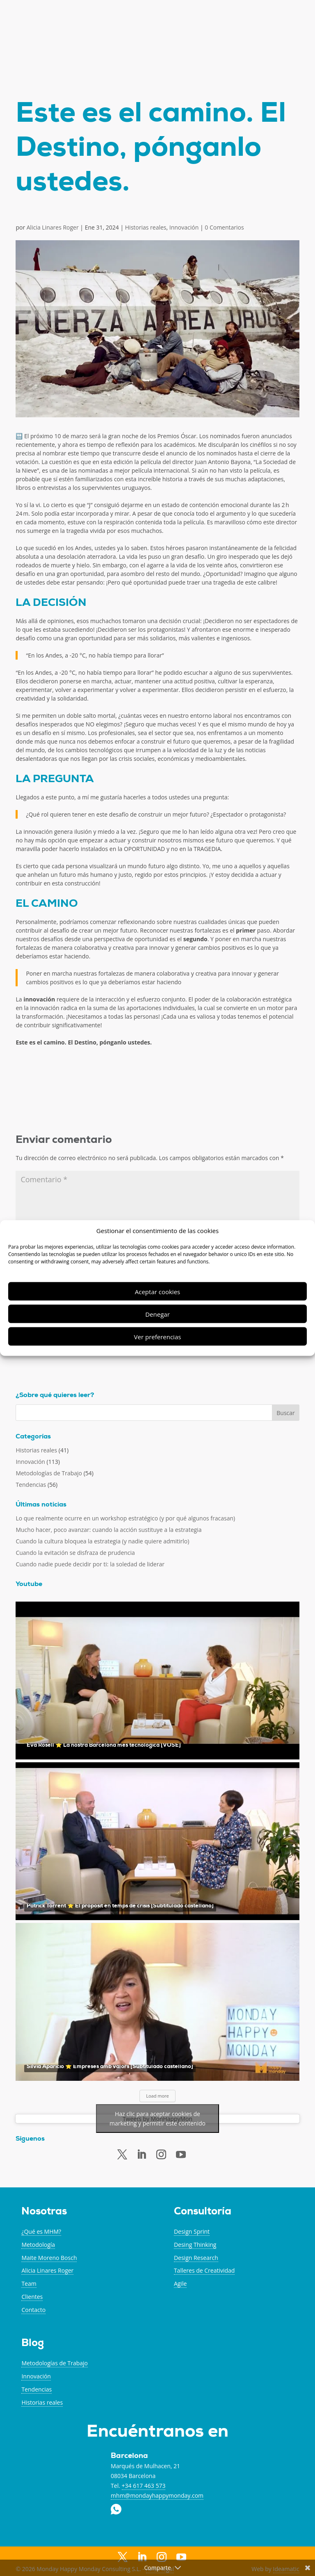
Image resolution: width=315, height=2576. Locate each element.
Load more (157, 2096)
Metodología (38, 2244)
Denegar (157, 1314)
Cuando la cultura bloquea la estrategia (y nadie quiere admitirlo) (102, 1541)
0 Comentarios (224, 227)
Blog (32, 2344)
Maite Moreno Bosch (49, 2258)
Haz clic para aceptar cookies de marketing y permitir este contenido (157, 2118)
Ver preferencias (157, 1336)
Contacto (33, 2310)
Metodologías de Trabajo (49, 1473)
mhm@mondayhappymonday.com (157, 2495)
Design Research (196, 2258)
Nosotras (44, 2212)
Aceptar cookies (157, 1291)
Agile (180, 2283)
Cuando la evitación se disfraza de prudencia (75, 1553)
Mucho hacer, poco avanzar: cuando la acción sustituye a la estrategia (108, 1530)
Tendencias (31, 1484)
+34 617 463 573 (144, 2486)
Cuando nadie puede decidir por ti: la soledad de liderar (90, 1564)
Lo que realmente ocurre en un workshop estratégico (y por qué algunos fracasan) (125, 1518)
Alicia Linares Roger (53, 227)
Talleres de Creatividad (204, 2270)
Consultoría (202, 2212)
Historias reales (146, 227)
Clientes (32, 2297)
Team (28, 2283)
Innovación (184, 227)
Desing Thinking (195, 2244)
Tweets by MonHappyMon (157, 2118)
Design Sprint (192, 2231)
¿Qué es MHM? (41, 2231)
